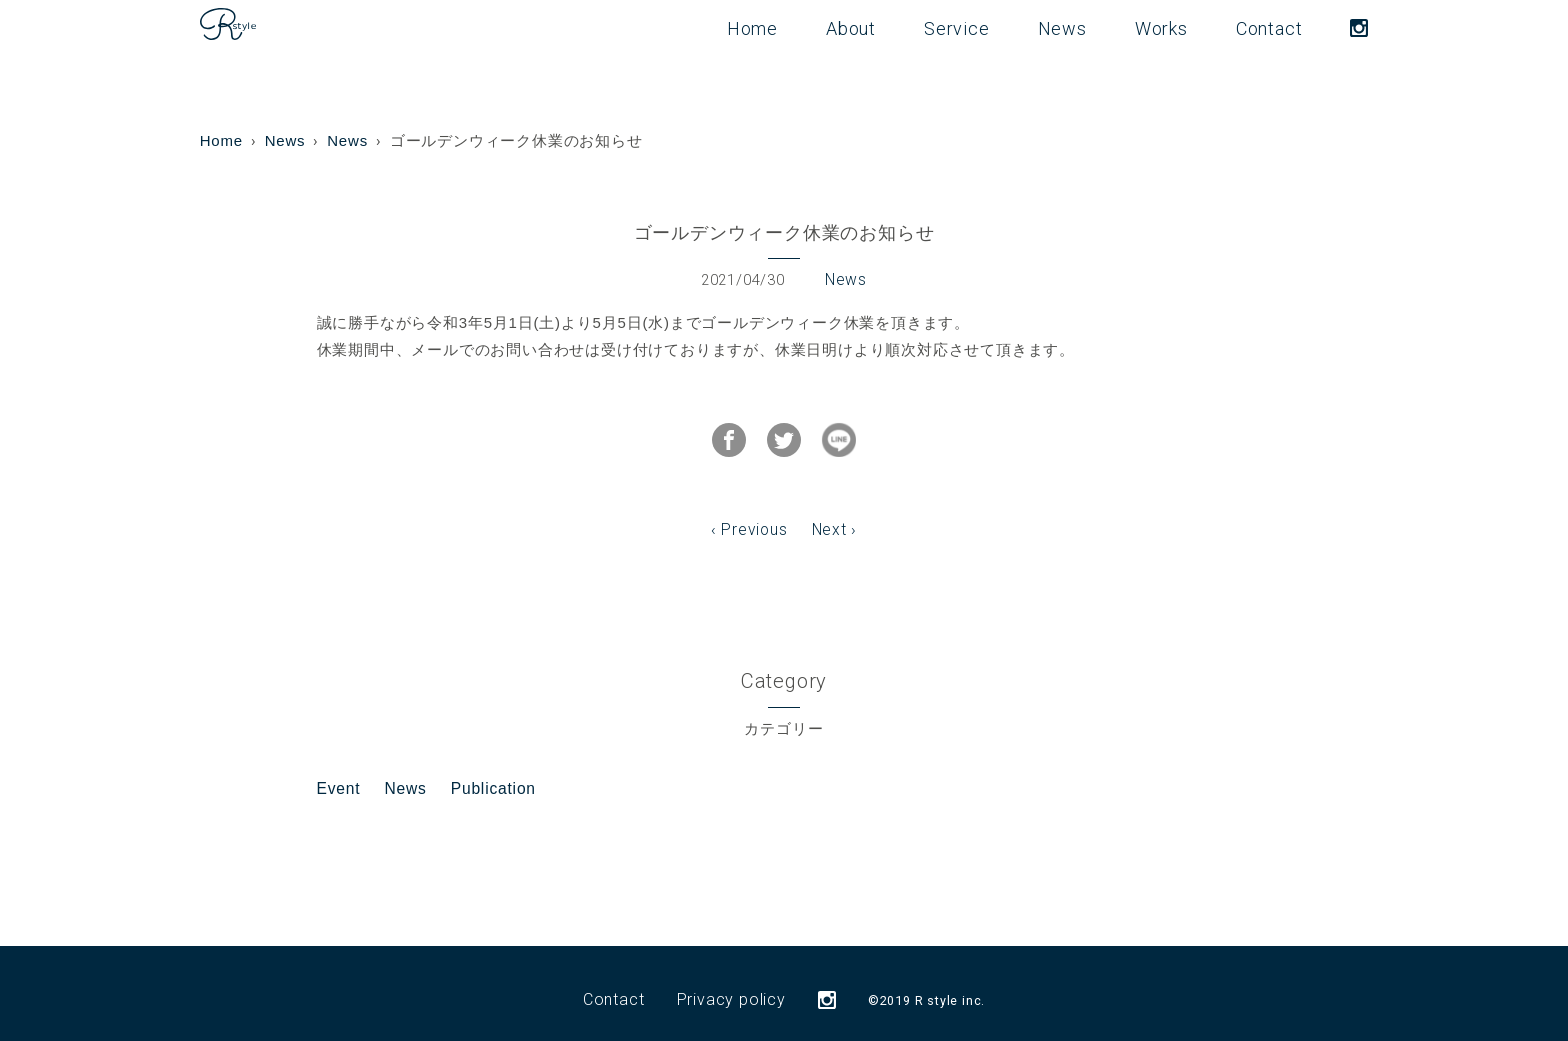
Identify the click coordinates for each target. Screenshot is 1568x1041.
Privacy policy (731, 986)
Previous (755, 519)
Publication (489, 775)
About (851, 28)
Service (957, 28)
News (1062, 28)
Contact (1269, 28)
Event (338, 775)
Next (828, 519)
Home (752, 28)
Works (1161, 28)
